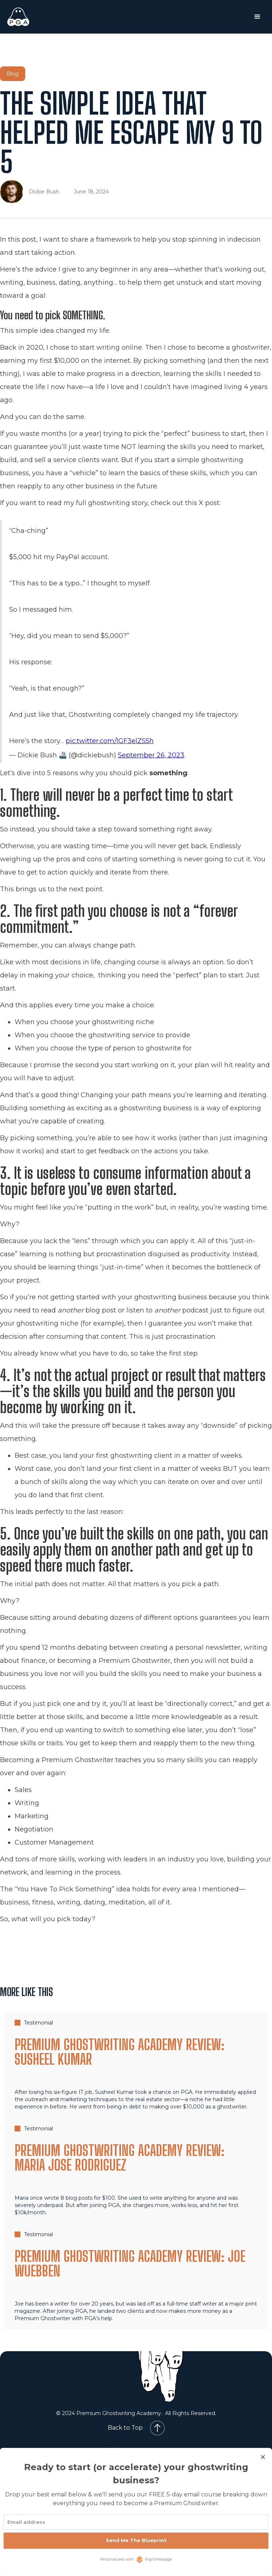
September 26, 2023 (151, 755)
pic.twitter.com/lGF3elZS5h (110, 741)
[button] (257, 17)
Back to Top (125, 2427)
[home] (39, 16)
